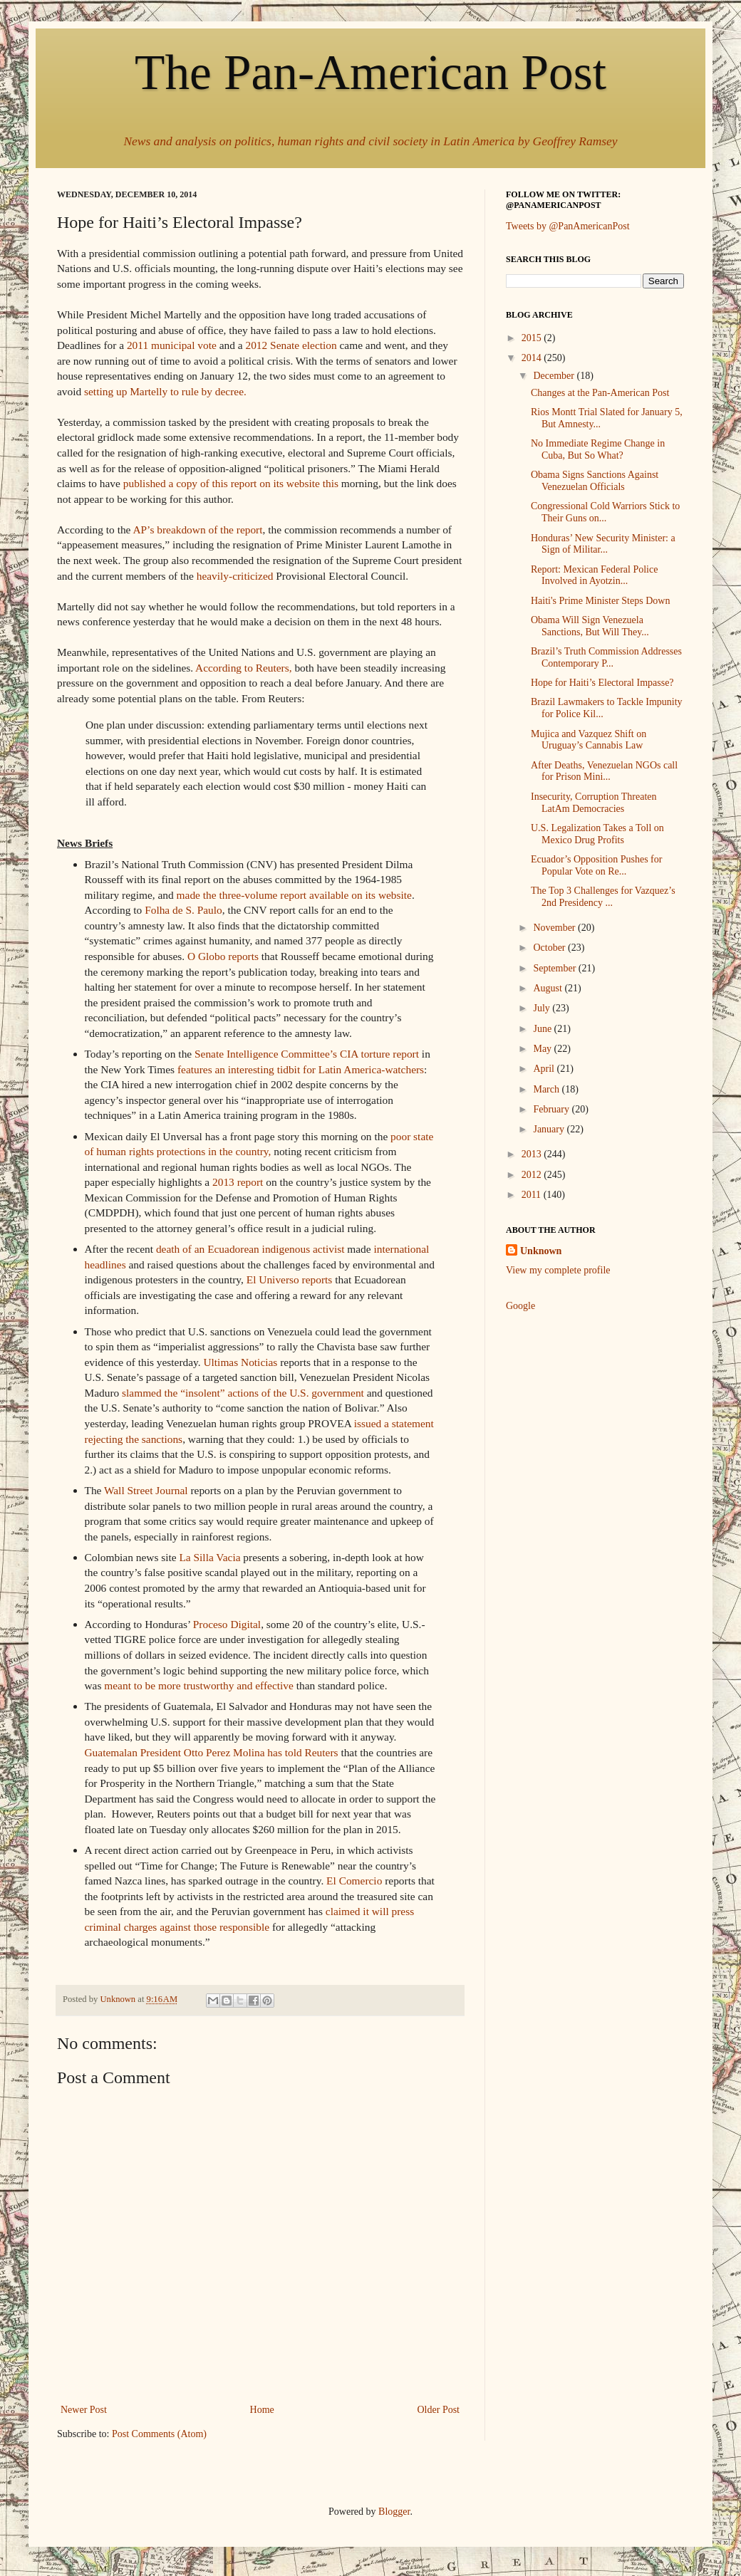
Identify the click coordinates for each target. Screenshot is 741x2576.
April (544, 1068)
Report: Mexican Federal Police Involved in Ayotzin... (594, 575)
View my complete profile (558, 1270)
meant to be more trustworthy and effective (199, 1685)
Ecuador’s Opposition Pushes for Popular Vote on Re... (596, 865)
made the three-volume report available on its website (294, 895)
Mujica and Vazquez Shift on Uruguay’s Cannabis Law (588, 740)
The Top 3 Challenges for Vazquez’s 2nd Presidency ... (603, 896)
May (543, 1048)
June (543, 1028)
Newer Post (84, 2409)
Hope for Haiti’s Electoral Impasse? (602, 682)
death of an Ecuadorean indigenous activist (250, 1249)
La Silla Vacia (209, 1557)
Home (262, 2409)
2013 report (237, 1182)
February (552, 1109)
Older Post (439, 2409)
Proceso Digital (227, 1624)
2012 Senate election (290, 345)
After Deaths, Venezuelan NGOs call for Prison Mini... (604, 771)
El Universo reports (290, 1279)
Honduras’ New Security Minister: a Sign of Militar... (603, 544)
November (555, 927)
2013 (533, 1154)
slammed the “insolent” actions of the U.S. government (243, 1393)
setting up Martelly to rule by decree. (165, 391)
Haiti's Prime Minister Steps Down (600, 600)
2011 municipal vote (172, 345)
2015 (533, 338)
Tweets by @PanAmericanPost (568, 226)
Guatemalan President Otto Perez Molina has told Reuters (211, 1752)
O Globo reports (223, 956)
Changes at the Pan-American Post (600, 392)
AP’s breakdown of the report (197, 529)
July (542, 1008)
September (555, 968)
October (550, 947)
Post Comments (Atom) (159, 2434)
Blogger (394, 2511)
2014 (533, 358)
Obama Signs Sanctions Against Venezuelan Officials (594, 480)
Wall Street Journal (146, 1490)
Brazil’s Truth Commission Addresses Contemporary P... (606, 657)
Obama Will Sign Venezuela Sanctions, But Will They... (590, 626)
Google (520, 1305)
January (549, 1129)
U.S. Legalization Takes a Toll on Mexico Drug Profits (597, 834)
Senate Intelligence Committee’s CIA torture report (307, 1054)
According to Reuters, (243, 668)
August (548, 988)
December (554, 375)
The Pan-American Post (370, 72)
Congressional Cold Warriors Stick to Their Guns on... (605, 512)
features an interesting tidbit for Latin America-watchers (300, 1069)
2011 (533, 1194)
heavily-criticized (235, 576)
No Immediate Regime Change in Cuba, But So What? (598, 449)
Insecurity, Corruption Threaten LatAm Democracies (594, 802)
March (547, 1089)
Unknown (540, 1251)
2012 (533, 1174)
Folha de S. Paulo (183, 910)
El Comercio (354, 1880)
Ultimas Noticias (240, 1362)
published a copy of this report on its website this (230, 483)
